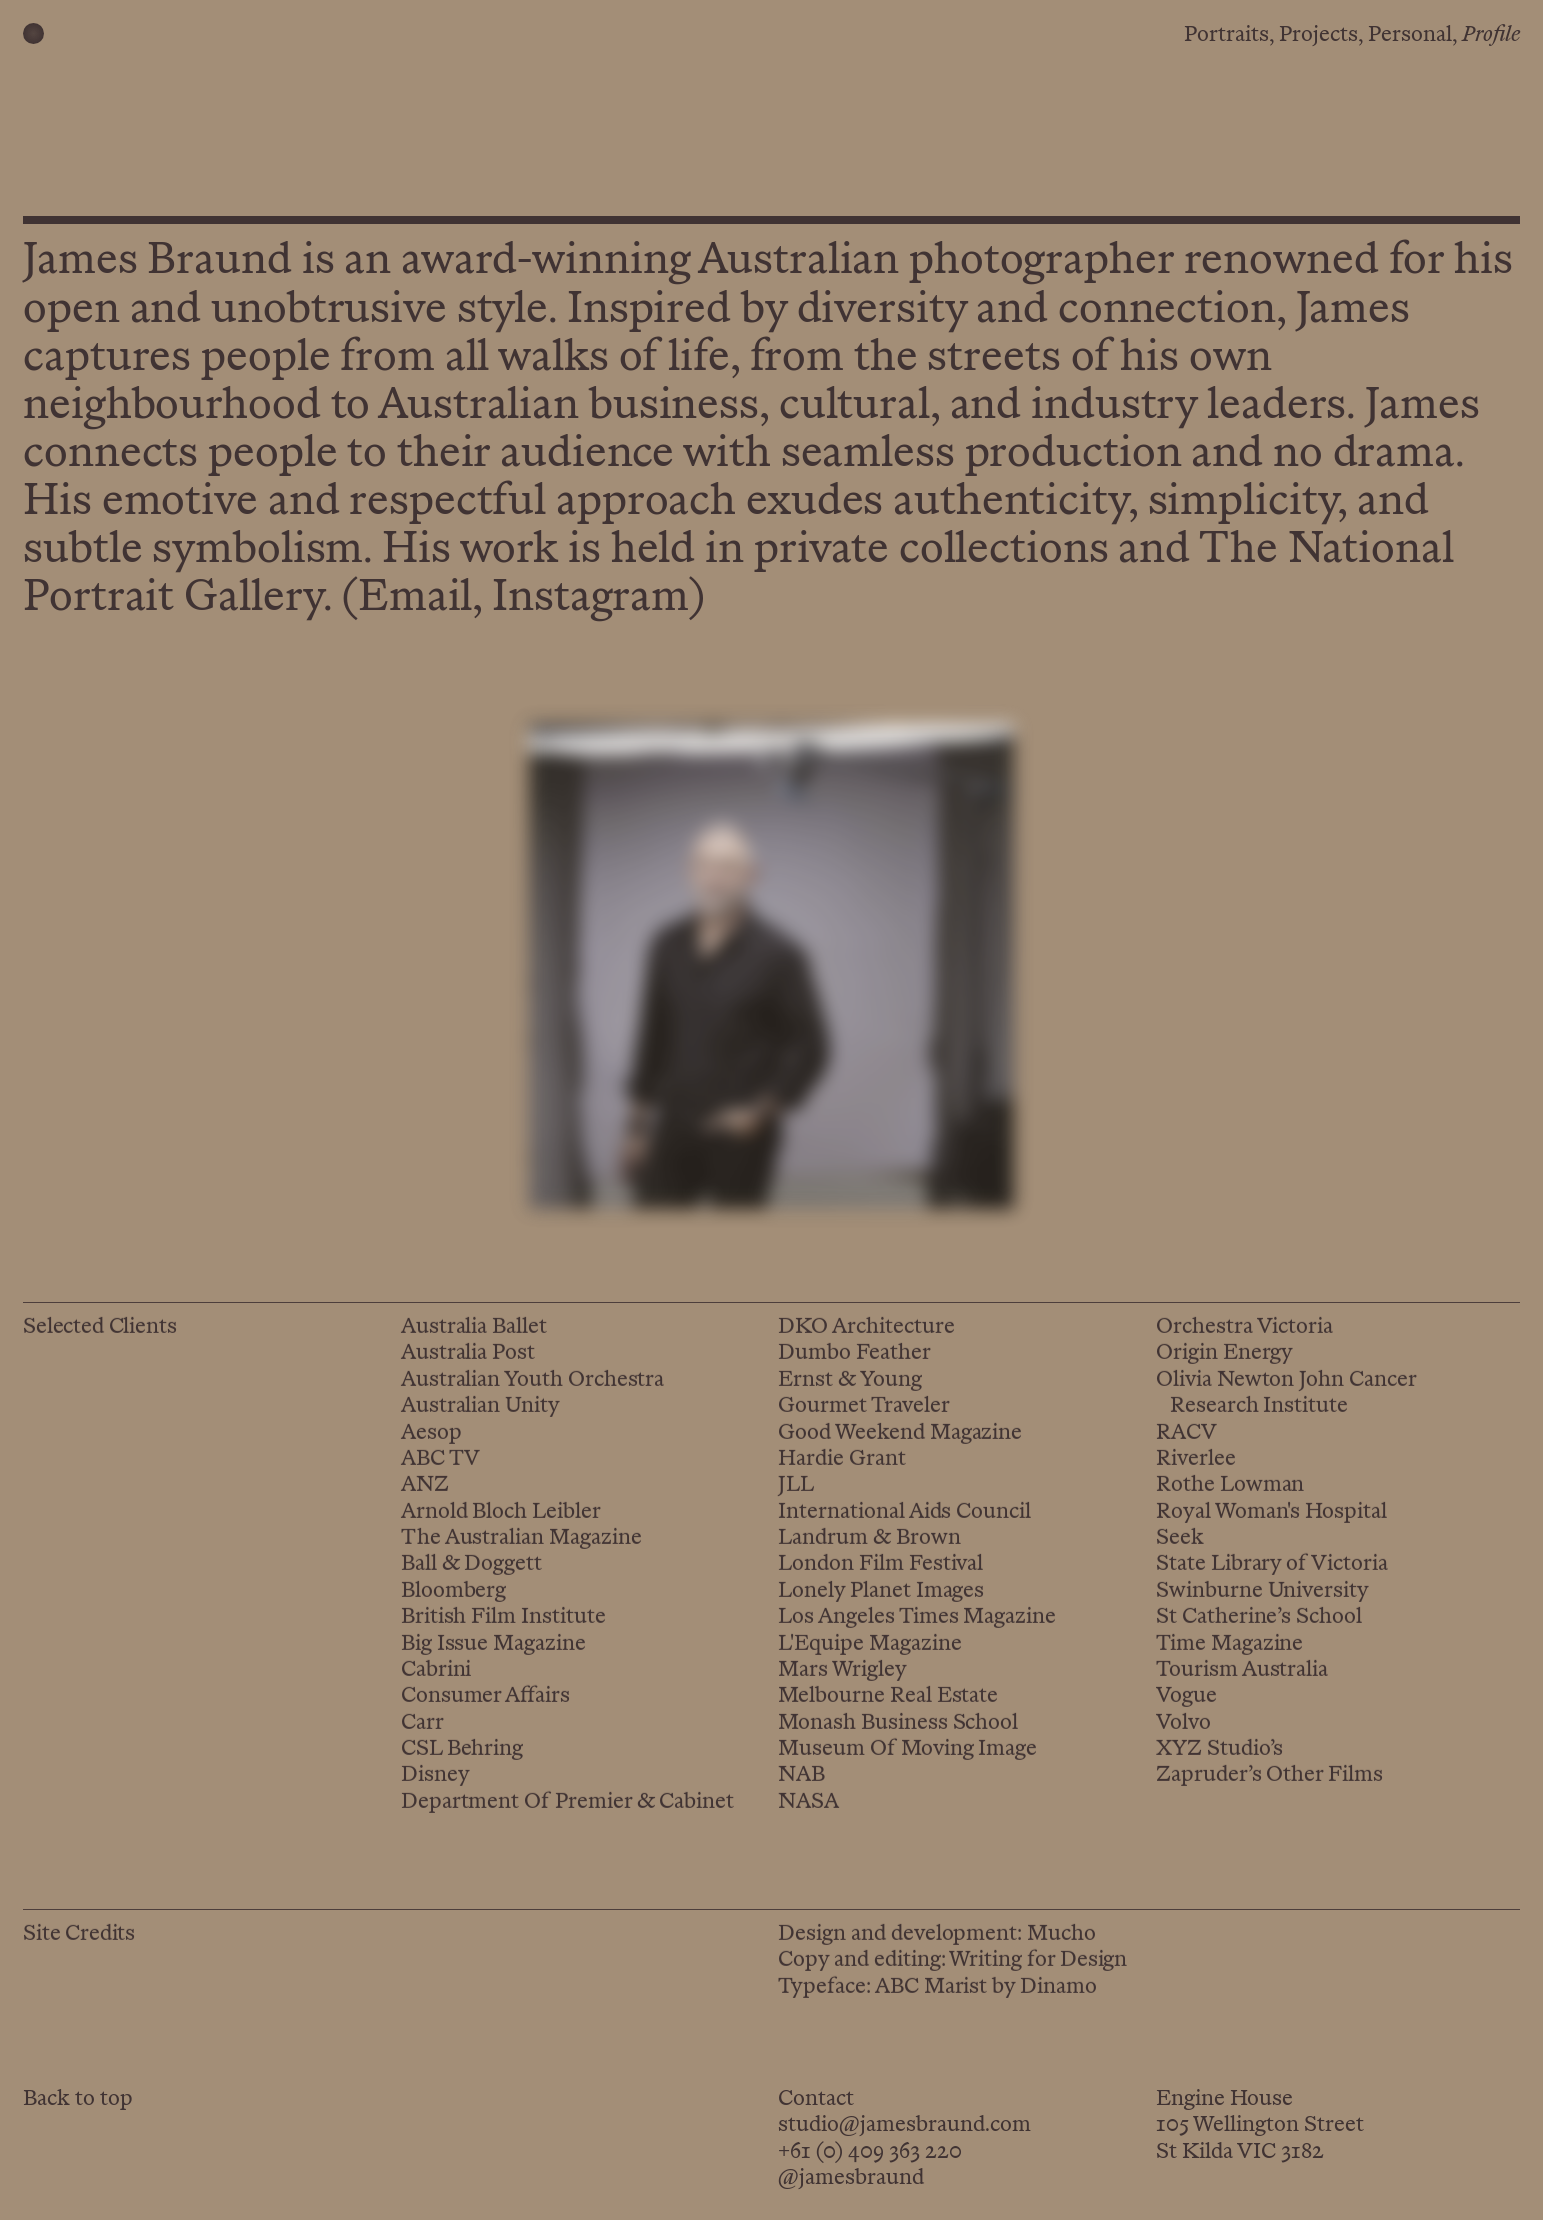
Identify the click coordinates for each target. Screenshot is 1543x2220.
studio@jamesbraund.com (904, 2125)
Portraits (1226, 35)
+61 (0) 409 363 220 (870, 2152)
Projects (1318, 35)
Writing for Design (1038, 1967)
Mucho (1061, 1941)
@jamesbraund (851, 2178)
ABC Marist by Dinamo (986, 1994)
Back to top (78, 2099)
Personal (1410, 35)
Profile (1491, 35)
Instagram (590, 600)
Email (415, 600)
